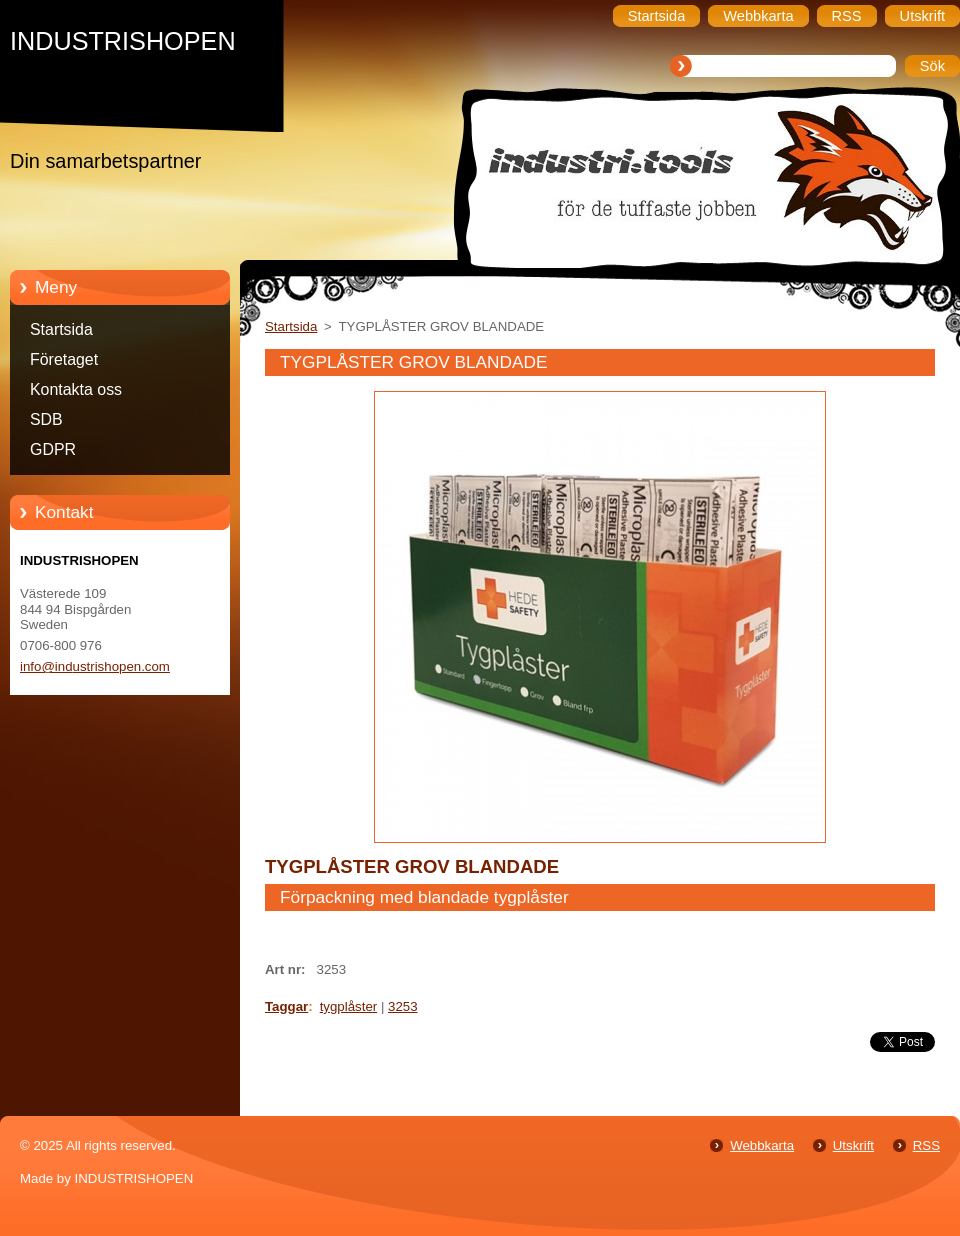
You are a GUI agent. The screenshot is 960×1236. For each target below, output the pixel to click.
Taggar (286, 1006)
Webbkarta (762, 1145)
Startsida (61, 329)
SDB (46, 419)
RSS (926, 1145)
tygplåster (349, 1006)
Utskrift (853, 1145)
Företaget (64, 359)
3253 (403, 1006)
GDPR (53, 449)
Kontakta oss (76, 389)
